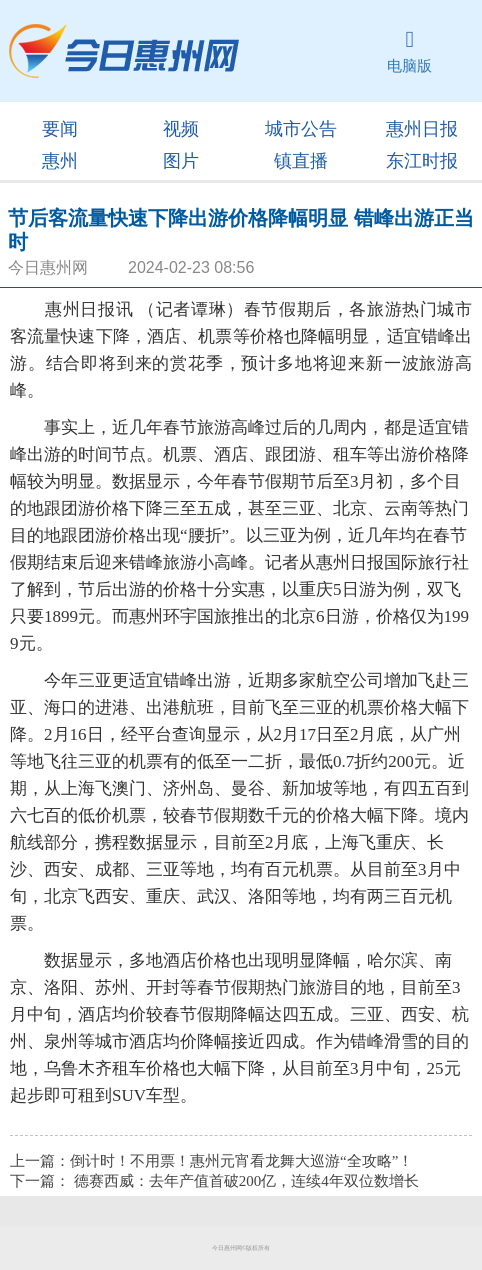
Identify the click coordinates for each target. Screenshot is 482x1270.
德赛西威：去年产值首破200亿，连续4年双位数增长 (246, 1181)
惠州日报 (422, 129)
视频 (181, 129)
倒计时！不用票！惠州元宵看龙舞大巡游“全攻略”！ (241, 1161)
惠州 (60, 161)
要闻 (60, 129)
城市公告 (301, 129)
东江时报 (422, 161)
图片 (181, 161)
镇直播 (301, 161)
